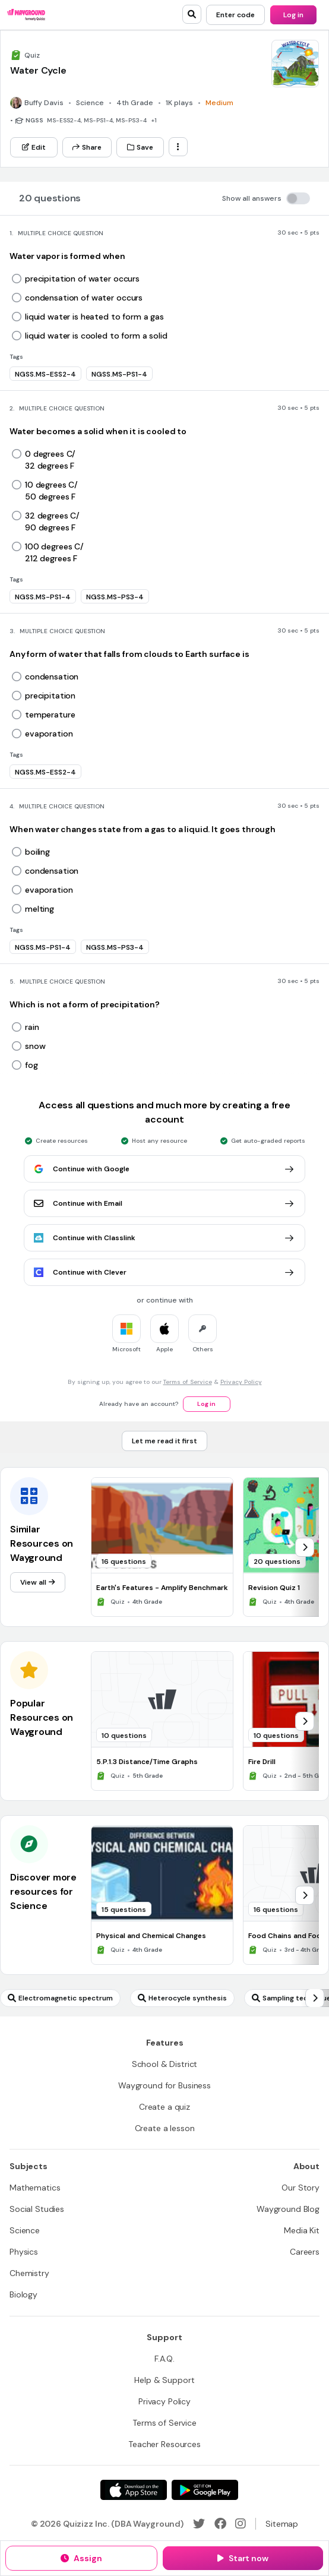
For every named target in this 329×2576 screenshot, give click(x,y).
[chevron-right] (304, 1547)
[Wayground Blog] (288, 2209)
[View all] (37, 1582)
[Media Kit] (301, 2230)
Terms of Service (187, 1382)
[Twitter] (199, 2523)
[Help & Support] (164, 2380)
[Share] (87, 147)
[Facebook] (220, 2523)
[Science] (25, 2230)
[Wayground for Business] (164, 2085)
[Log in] (293, 15)
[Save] (140, 147)
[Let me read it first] (164, 1441)
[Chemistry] (29, 2273)
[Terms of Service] (164, 2422)
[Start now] (243, 2558)
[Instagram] (240, 2523)
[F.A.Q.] (164, 2358)
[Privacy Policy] (164, 2401)
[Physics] (24, 2251)
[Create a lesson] (165, 2128)
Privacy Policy (241, 1382)
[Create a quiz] (164, 2106)
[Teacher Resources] (164, 2444)
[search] (191, 14)
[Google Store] (205, 2490)
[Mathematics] (35, 2187)
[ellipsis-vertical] (178, 146)
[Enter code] (235, 15)
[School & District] (165, 2064)
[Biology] (23, 2294)
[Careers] (304, 2251)
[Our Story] (300, 2187)
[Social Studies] (37, 2209)
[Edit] (34, 147)
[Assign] (81, 2558)
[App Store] (133, 2490)
